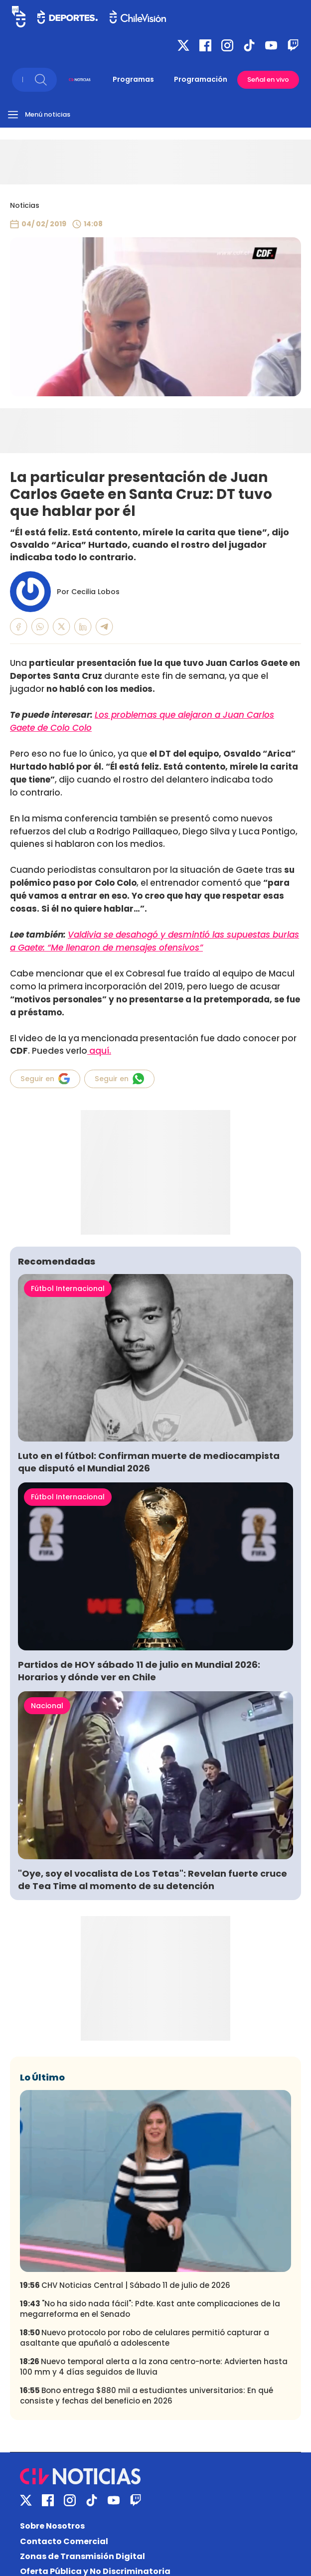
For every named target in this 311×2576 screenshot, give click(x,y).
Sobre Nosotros (52, 2526)
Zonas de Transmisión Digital (82, 2556)
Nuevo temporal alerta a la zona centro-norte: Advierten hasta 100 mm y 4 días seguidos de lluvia (154, 2366)
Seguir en (45, 1078)
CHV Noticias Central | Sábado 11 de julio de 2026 (125, 2285)
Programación (200, 79)
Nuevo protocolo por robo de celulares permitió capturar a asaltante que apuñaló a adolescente (144, 2337)
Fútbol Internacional (68, 1288)
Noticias (24, 205)
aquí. (99, 1051)
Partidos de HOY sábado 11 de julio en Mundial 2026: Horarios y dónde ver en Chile (139, 1670)
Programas (133, 79)
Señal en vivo (268, 79)
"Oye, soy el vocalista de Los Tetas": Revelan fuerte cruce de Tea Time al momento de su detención (152, 1879)
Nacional (47, 1706)
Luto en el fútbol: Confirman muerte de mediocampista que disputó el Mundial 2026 (149, 1461)
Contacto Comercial (64, 2541)
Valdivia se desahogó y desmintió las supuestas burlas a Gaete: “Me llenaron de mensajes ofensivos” (154, 941)
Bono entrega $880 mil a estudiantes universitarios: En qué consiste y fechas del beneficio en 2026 (146, 2395)
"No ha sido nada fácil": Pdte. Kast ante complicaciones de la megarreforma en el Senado (150, 2308)
